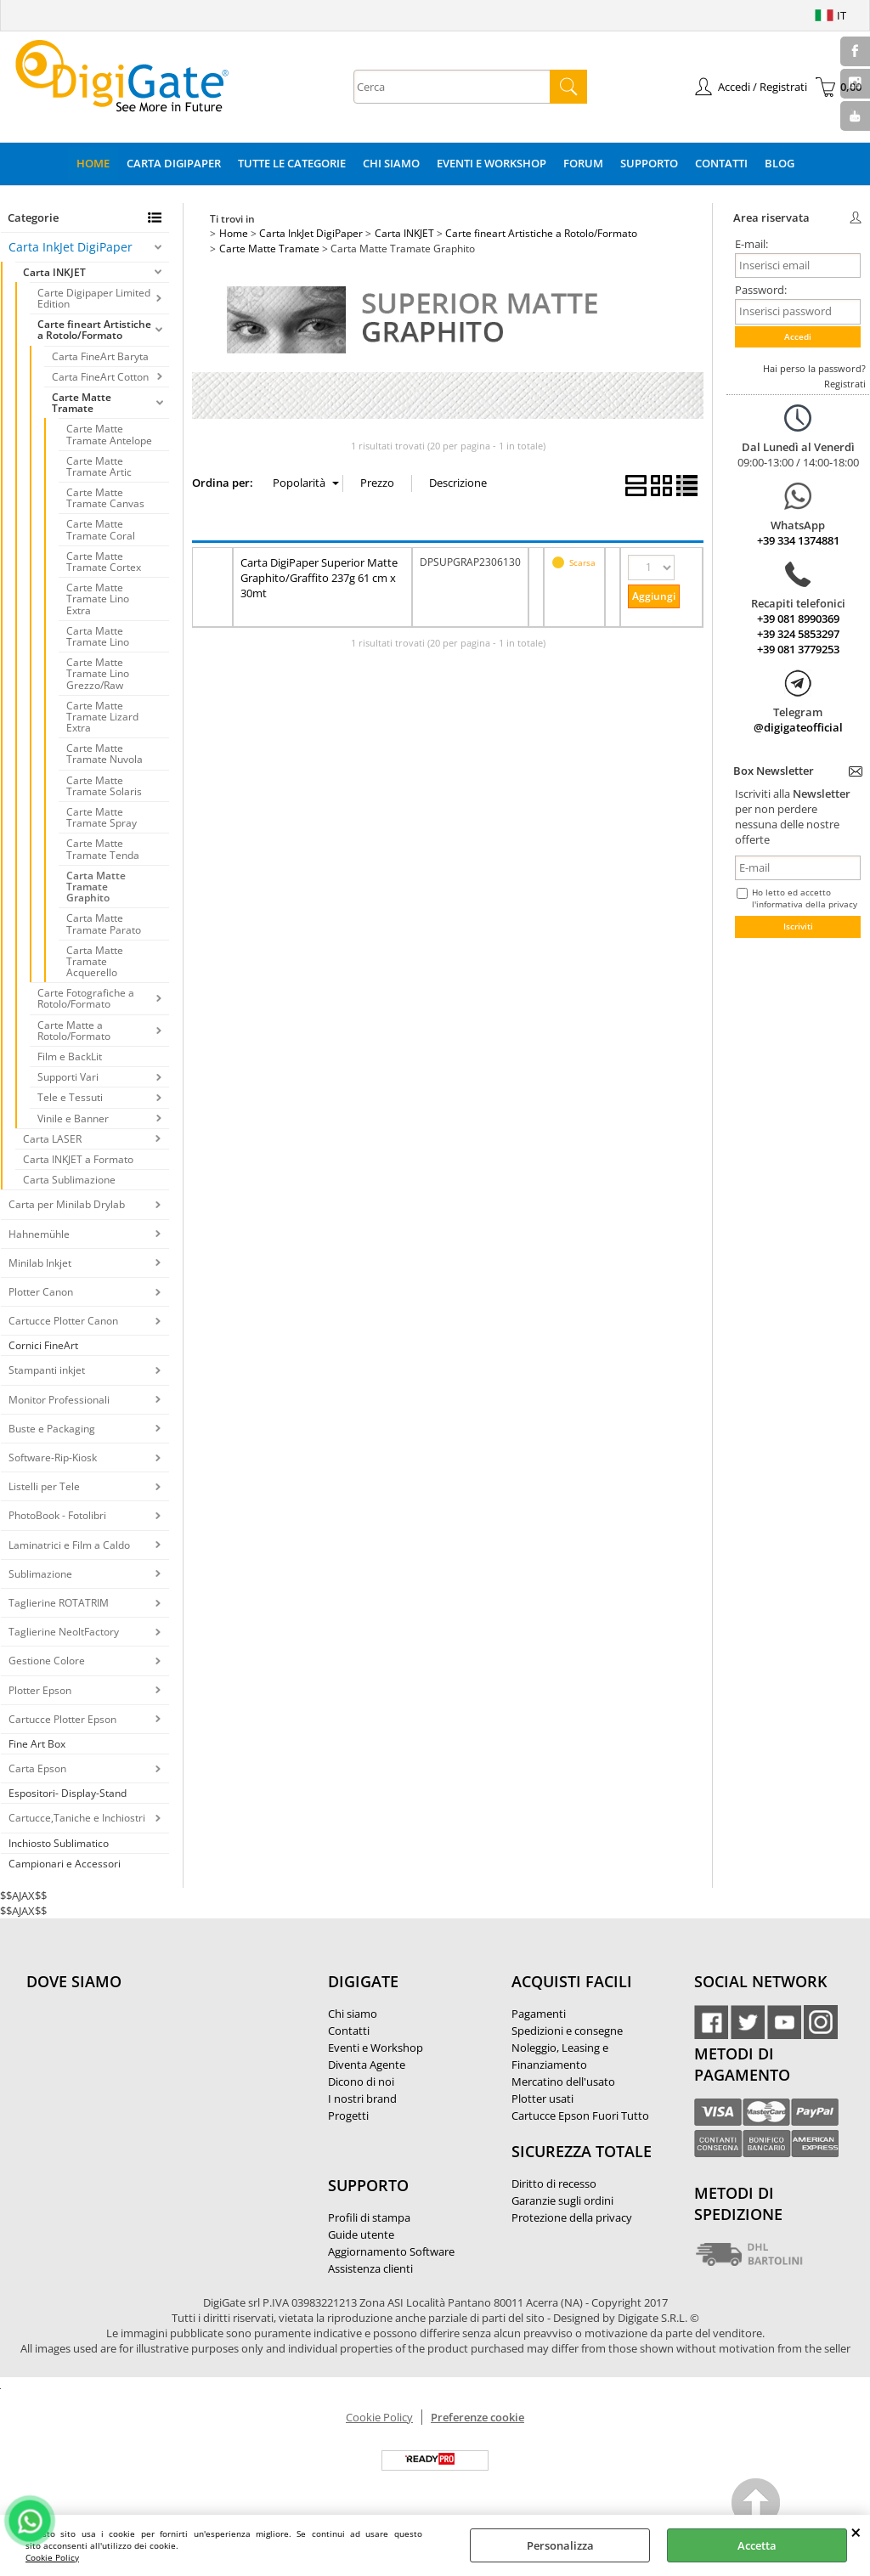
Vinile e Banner (73, 1118)
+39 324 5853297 (798, 633)
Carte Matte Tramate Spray (101, 817)
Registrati (845, 383)
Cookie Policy (52, 2557)
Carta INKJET (54, 272)
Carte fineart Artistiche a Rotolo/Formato (94, 329)
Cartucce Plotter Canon (63, 1320)
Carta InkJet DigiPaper (70, 247)
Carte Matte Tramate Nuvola (104, 753)
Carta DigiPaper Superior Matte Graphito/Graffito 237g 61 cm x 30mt (319, 578)
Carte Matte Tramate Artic (99, 466)
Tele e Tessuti (70, 1097)
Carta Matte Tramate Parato (103, 923)
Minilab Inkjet (39, 1263)
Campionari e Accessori (64, 1863)
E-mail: (751, 243)
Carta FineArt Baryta (100, 356)
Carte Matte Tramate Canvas (105, 498)
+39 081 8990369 (798, 618)
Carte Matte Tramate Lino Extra (97, 598)
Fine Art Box (36, 1744)
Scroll (756, 2505)
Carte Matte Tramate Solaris (104, 786)
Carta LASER (52, 1139)
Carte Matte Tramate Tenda (102, 848)
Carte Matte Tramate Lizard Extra (102, 716)
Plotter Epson (39, 1690)
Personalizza (560, 2545)
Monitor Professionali (59, 1400)
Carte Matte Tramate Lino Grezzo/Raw (97, 673)
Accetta (757, 2545)
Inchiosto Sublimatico (58, 1843)
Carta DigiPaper (174, 163)
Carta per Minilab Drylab (66, 1204)
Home (93, 163)
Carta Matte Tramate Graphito (96, 886)
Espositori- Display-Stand (67, 1793)
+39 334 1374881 (798, 540)
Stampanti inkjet (46, 1370)
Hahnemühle (39, 1234)
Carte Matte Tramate (81, 402)
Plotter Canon (40, 1292)
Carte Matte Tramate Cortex (103, 561)
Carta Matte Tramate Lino (97, 636)
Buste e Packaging (51, 1428)
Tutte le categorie (292, 163)
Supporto (649, 163)
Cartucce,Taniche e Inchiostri (76, 1818)
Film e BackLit (69, 1056)
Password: (761, 289)
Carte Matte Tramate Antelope (109, 434)
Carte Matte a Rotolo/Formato (73, 1030)
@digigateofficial (798, 727)
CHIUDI (856, 2531)
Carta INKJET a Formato (78, 1159)
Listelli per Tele (44, 1486)
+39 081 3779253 (798, 649)
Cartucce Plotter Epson (62, 1719)
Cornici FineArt (43, 1345)
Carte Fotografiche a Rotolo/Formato (85, 998)
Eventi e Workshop (491, 163)
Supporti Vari (68, 1077)
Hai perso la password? (814, 368)
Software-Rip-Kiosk (52, 1457)
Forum (583, 163)
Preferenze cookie (477, 2417)
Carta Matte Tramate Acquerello (94, 961)
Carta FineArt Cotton (100, 377)
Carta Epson (37, 1768)
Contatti (721, 163)
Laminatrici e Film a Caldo (69, 1545)
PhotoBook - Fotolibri (57, 1515)
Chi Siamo (391, 163)
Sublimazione (40, 1574)
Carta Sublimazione (69, 1179)
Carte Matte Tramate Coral (100, 529)
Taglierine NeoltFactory (63, 1631)
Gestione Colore (46, 1660)
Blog (779, 163)
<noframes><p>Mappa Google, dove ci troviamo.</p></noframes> (153, 2094)
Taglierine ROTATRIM (58, 1603)
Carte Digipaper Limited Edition (93, 298)
